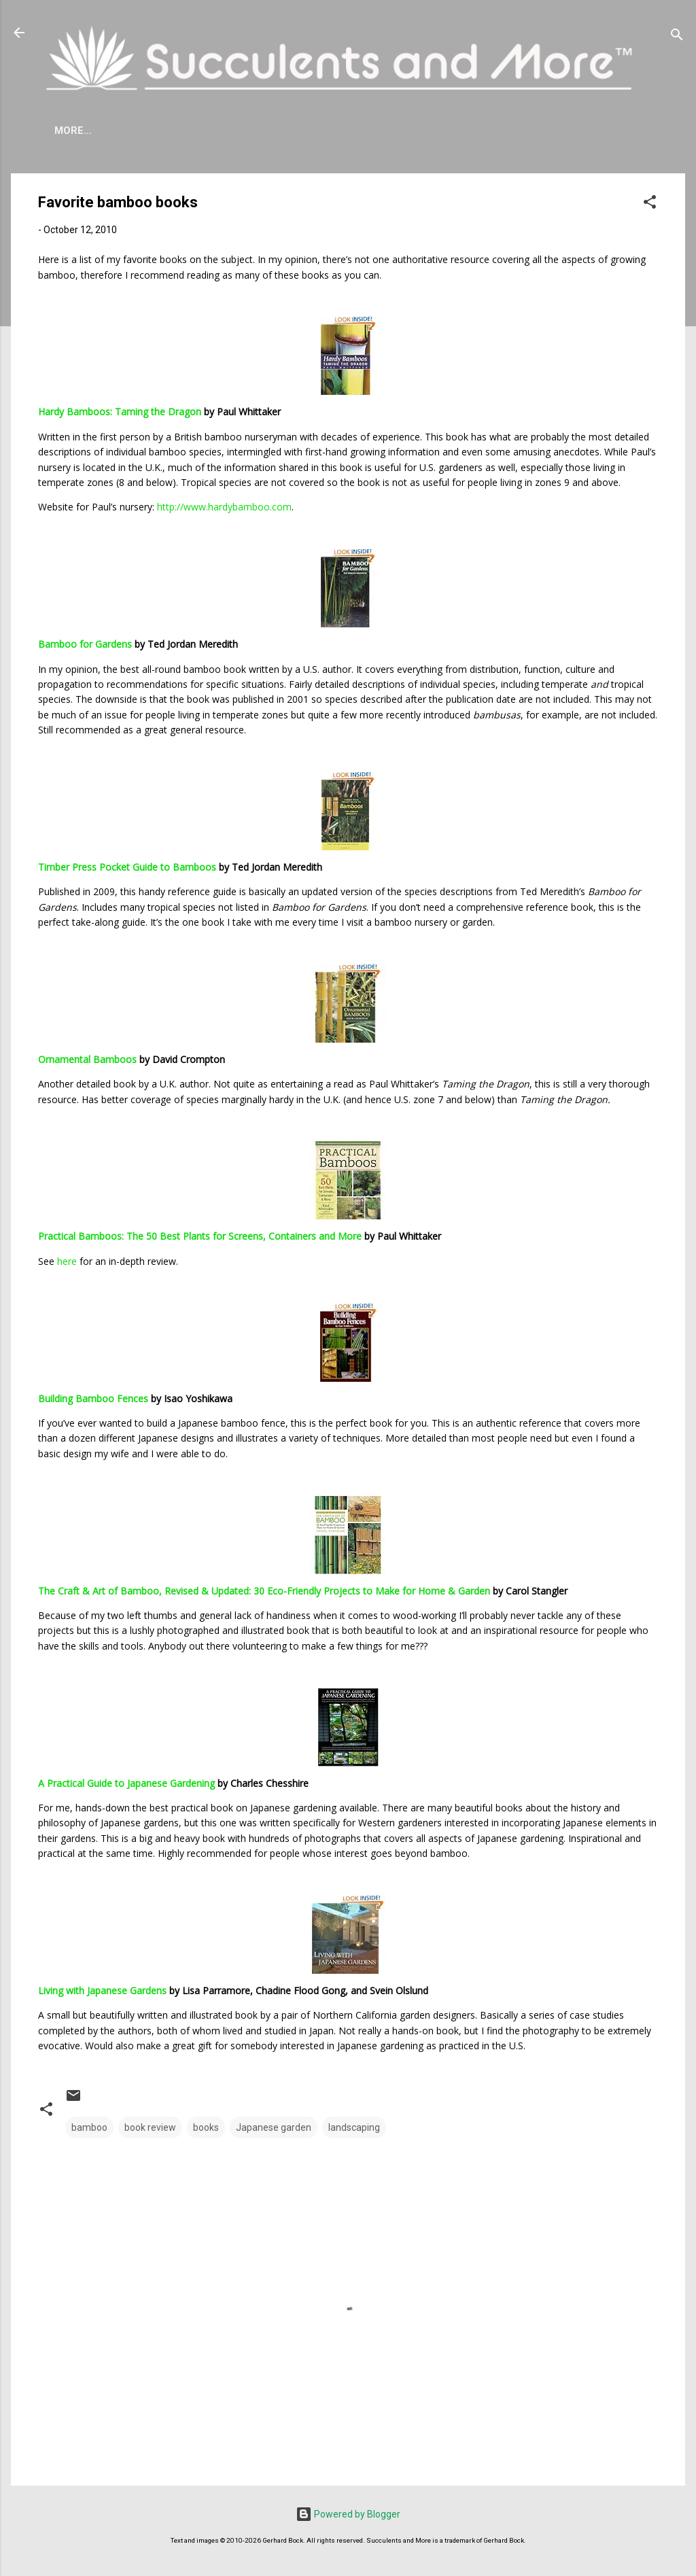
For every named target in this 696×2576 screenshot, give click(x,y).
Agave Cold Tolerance (196, 130)
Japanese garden (273, 2127)
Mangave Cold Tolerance (358, 130)
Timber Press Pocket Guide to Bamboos (127, 866)
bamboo (89, 2127)
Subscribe (582, 130)
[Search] (677, 37)
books (206, 2127)
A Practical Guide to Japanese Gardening (126, 1783)
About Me (80, 130)
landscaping (354, 2127)
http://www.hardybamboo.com (224, 506)
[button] (650, 204)
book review (150, 2127)
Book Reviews (492, 130)
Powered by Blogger (348, 2514)
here (67, 1261)
